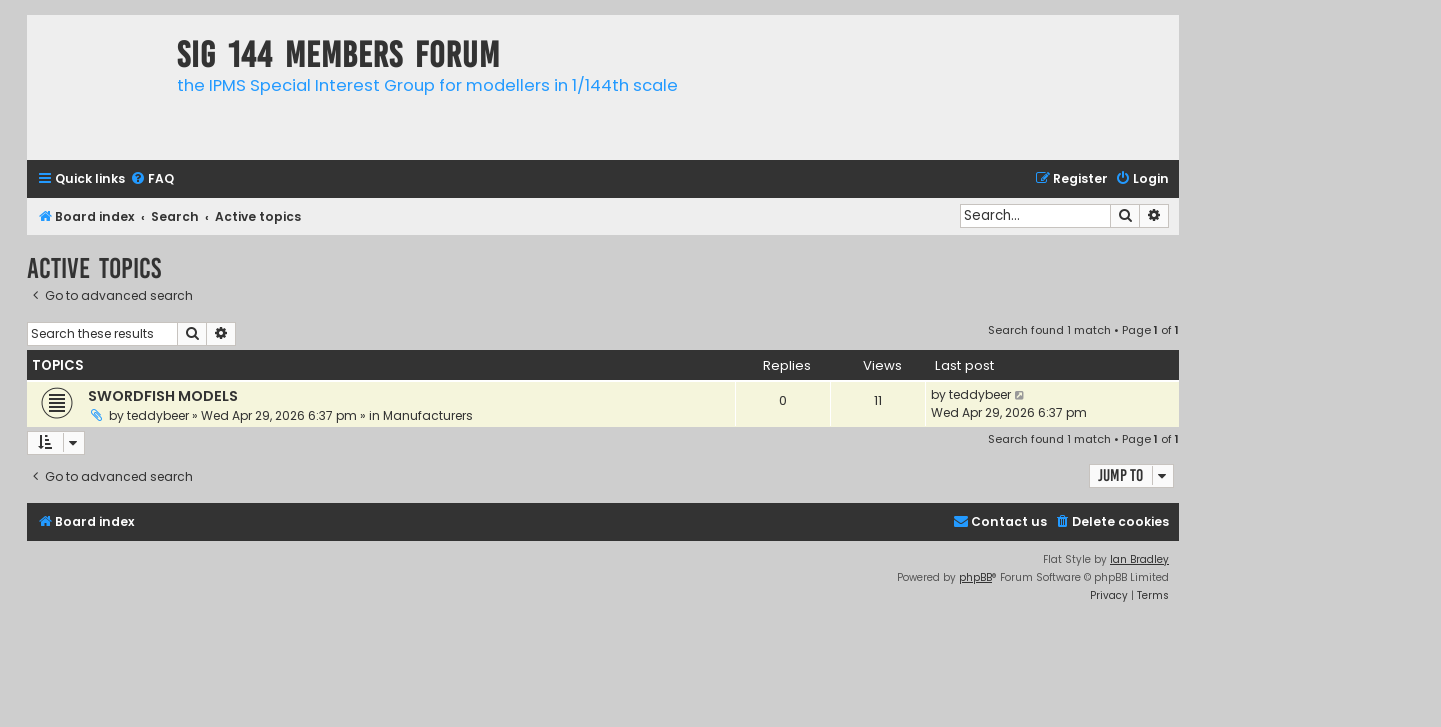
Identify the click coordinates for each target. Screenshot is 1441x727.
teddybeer (158, 415)
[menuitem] (152, 179)
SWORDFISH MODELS (163, 396)
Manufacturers (428, 415)
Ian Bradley (1139, 559)
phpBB (975, 577)
